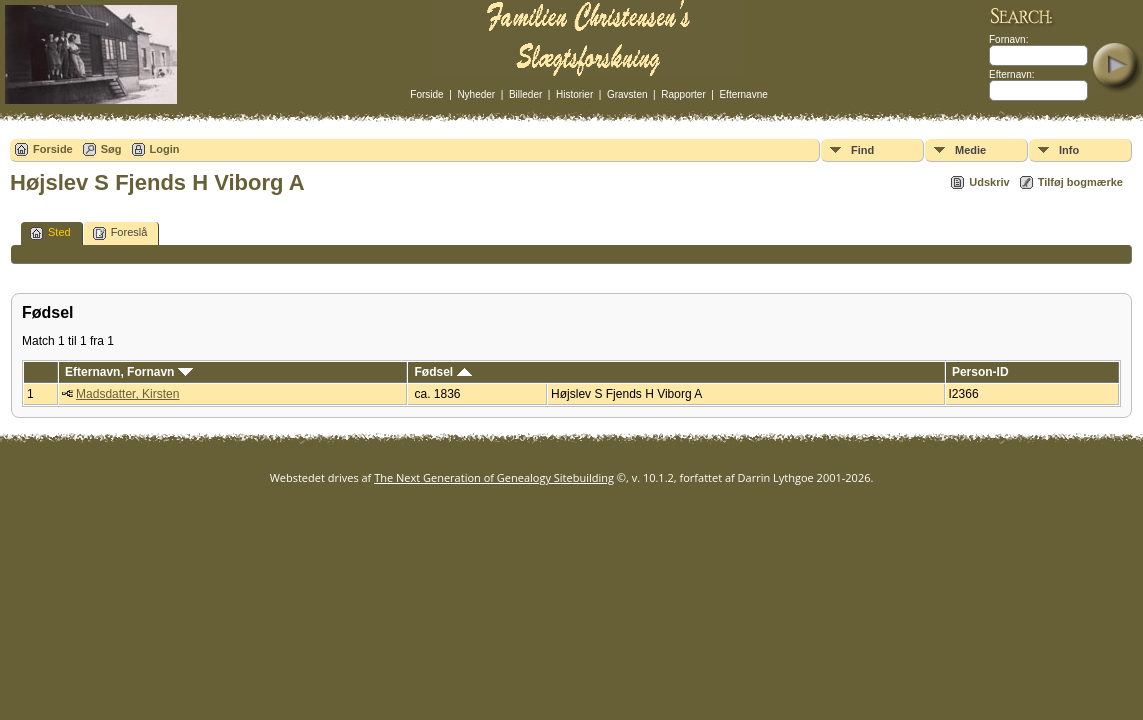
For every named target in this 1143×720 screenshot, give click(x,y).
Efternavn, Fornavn (129, 372)
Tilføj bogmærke (1080, 182)
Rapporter (683, 94)
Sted (50, 233)
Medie (970, 150)
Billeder (525, 94)
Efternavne (743, 94)
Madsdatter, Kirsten (127, 394)
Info (1069, 150)
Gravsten (627, 94)
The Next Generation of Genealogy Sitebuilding (494, 477)
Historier (574, 94)
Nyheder (476, 94)
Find (862, 150)
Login (165, 149)
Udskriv (989, 182)
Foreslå (120, 233)
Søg (111, 149)
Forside (426, 94)
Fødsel (443, 372)
